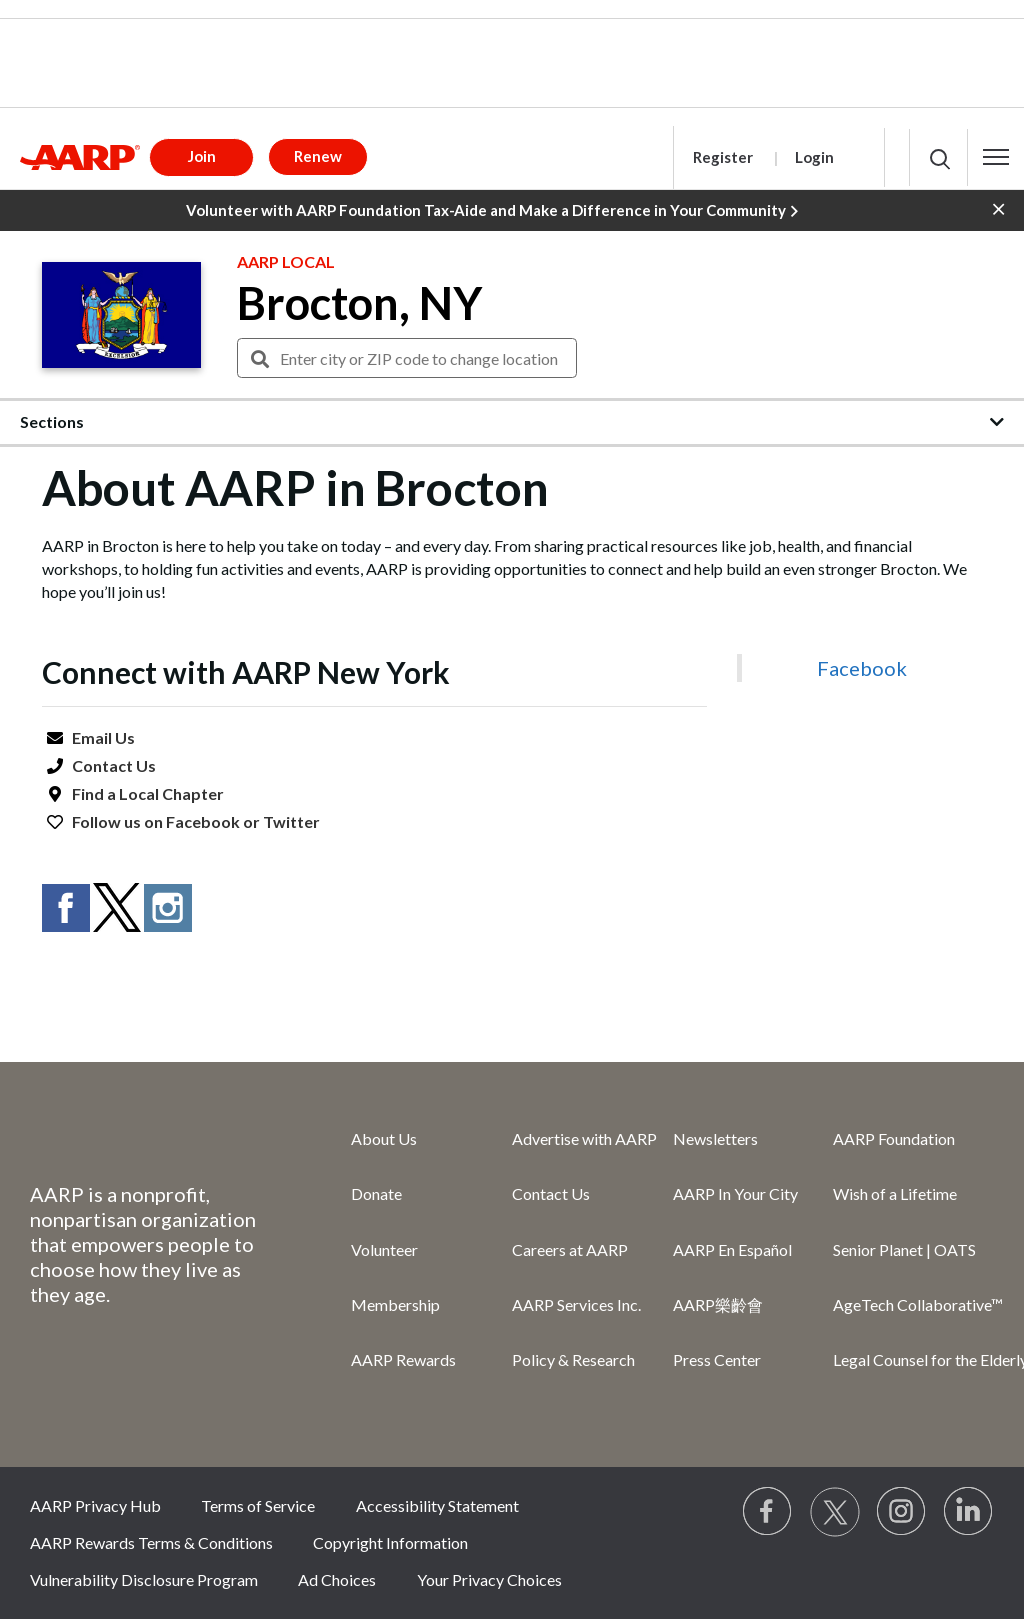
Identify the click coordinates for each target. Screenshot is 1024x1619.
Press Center (717, 1359)
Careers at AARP (570, 1249)
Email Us (103, 737)
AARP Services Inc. (576, 1304)
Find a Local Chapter (148, 793)
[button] (996, 157)
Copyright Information (390, 1542)
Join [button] (202, 156)
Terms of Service (258, 1505)
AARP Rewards (403, 1359)
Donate (376, 1193)
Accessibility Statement (437, 1505)
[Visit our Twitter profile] (835, 1512)
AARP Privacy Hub (95, 1505)
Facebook (203, 821)
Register (723, 157)
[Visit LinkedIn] (969, 1512)
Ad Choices (337, 1579)
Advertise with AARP (584, 1138)
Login (814, 157)
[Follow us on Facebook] (768, 1512)
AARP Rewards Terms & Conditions (151, 1542)
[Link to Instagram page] (902, 1512)
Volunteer (384, 1249)
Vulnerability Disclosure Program (144, 1579)
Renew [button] (318, 156)
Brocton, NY (359, 303)
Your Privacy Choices (489, 1579)
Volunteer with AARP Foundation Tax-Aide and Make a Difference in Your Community (492, 211)
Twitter (291, 821)
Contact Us (114, 765)
